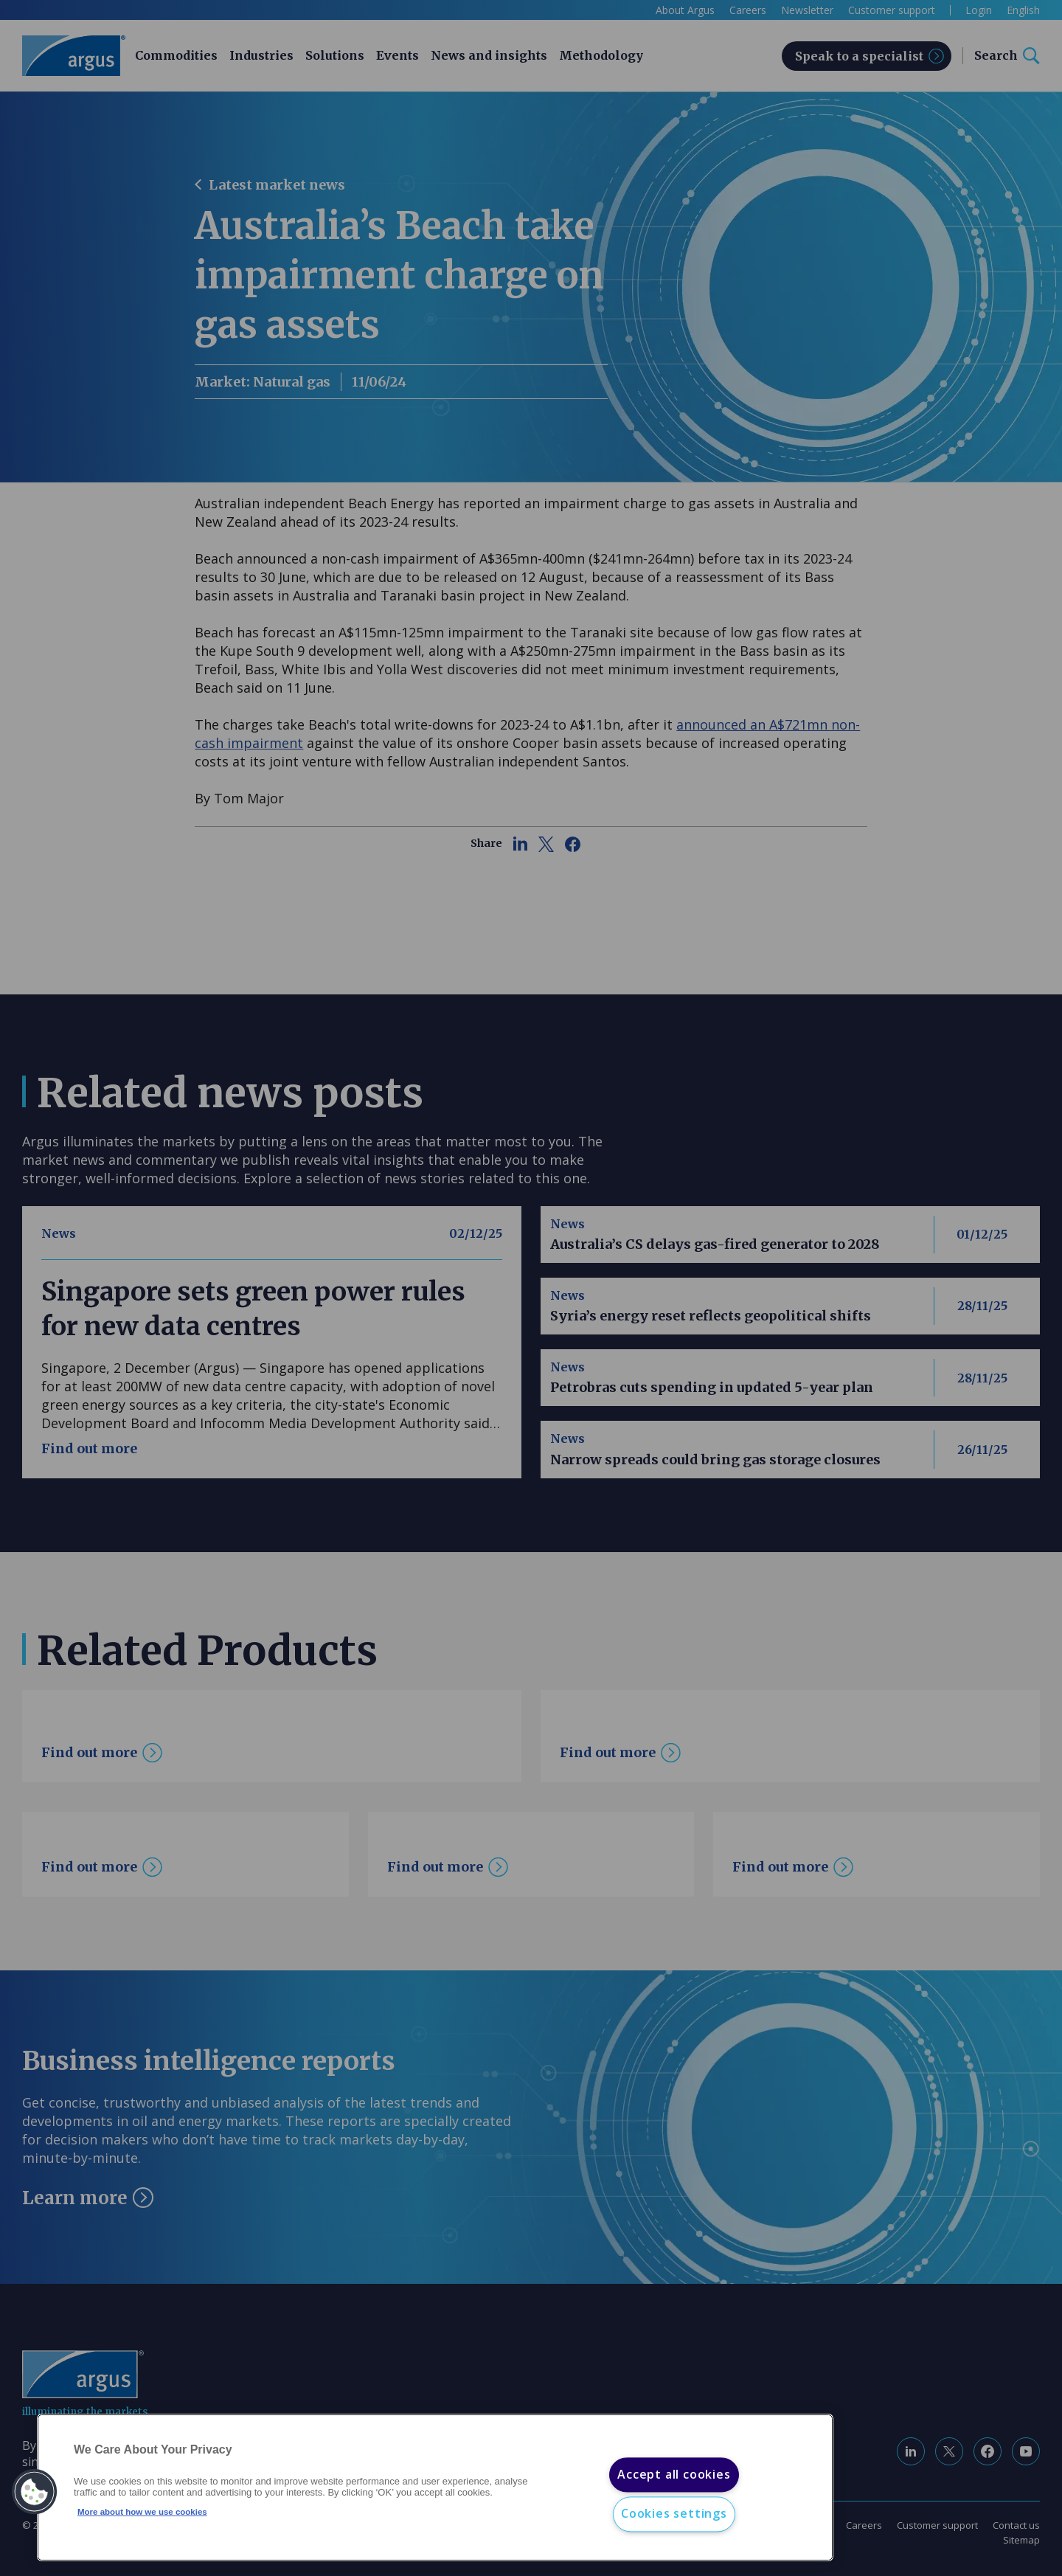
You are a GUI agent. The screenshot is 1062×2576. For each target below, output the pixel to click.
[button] (34, 2492)
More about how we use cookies (142, 2511)
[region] (435, 2488)
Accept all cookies (673, 2474)
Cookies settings (674, 2514)
